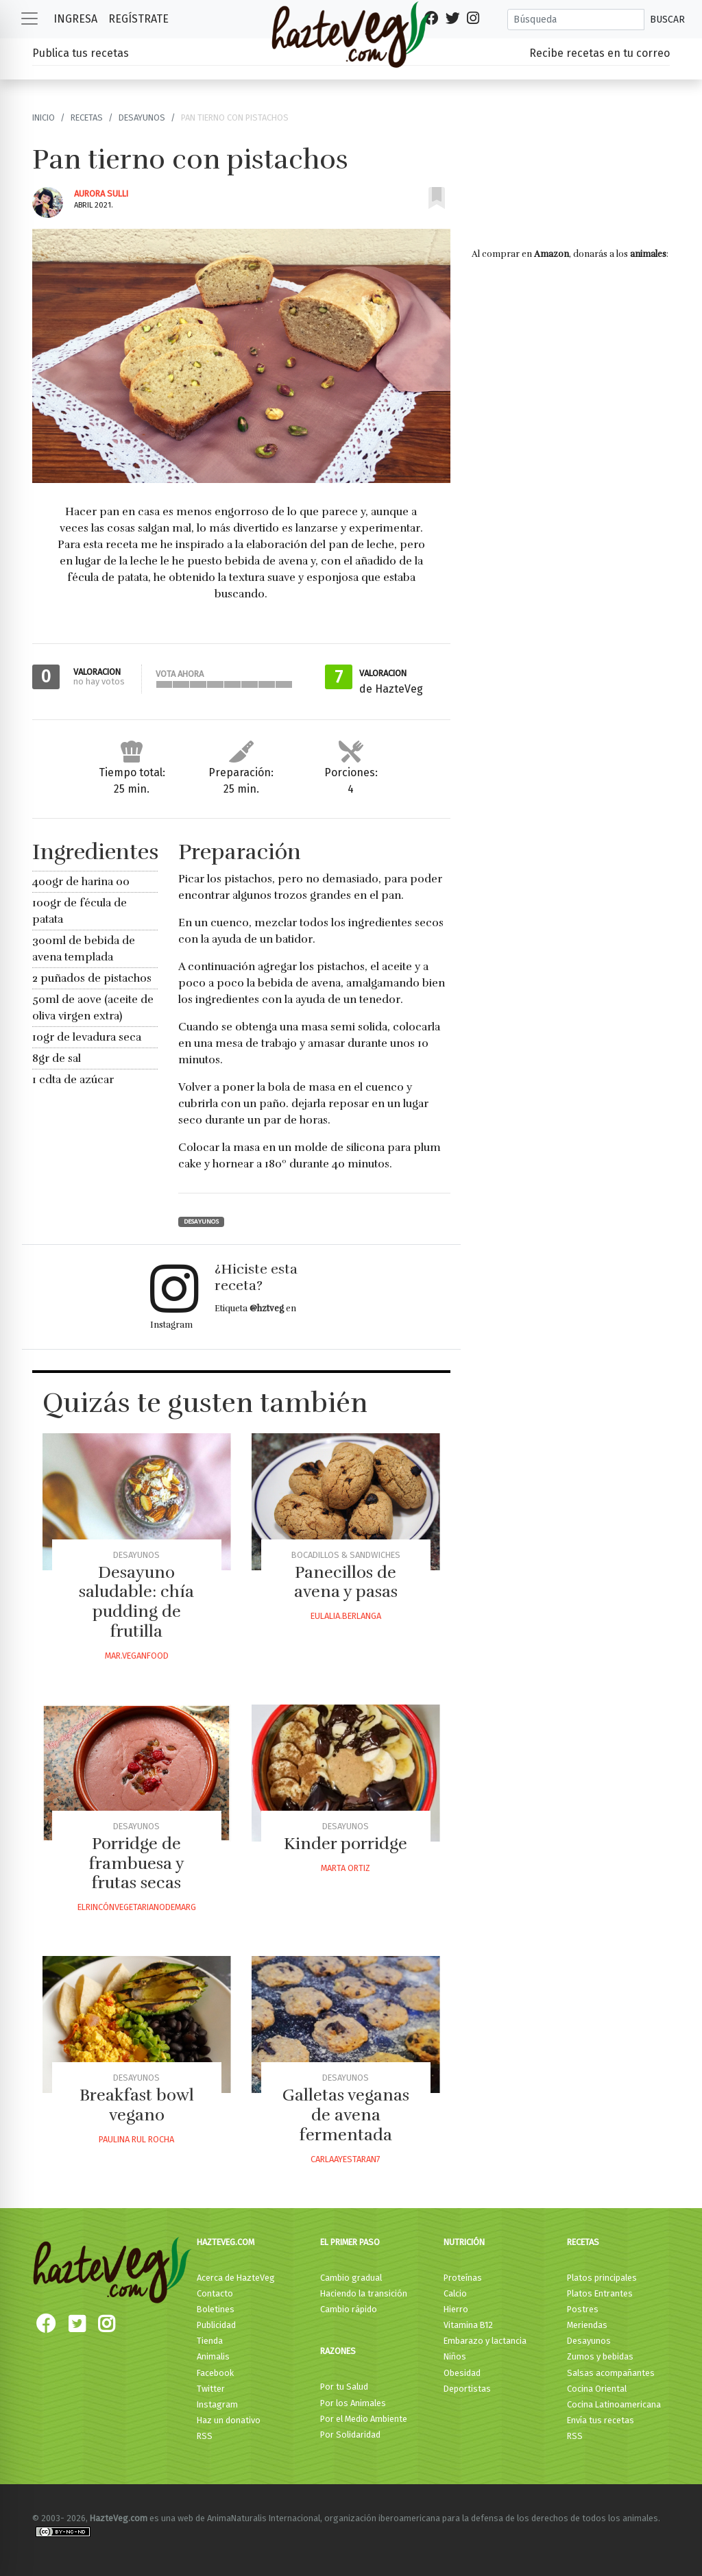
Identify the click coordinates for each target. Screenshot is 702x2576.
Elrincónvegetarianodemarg (136, 1907)
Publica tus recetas (80, 53)
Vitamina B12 (468, 2325)
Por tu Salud (344, 2386)
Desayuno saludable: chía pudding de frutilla (136, 1602)
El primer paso (350, 2242)
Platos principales (602, 2277)
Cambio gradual (351, 2277)
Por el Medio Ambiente (363, 2419)
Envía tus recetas (600, 2420)
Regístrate (138, 18)
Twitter (211, 2388)
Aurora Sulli (101, 193)
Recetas (87, 117)
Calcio (455, 2293)
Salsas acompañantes (611, 2373)
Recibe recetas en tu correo (599, 53)
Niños (455, 2356)
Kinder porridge (345, 1843)
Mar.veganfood (137, 1655)
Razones (338, 2351)
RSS (205, 2436)
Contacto (215, 2293)
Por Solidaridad (350, 2434)
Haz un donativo (229, 2420)
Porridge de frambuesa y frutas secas (136, 1863)
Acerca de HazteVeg (236, 2277)
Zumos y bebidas (600, 2356)
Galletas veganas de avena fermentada (345, 2115)
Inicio (43, 117)
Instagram (217, 2404)
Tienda (210, 2341)
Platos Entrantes (600, 2293)
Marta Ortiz (345, 1868)
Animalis (213, 2356)
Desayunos (142, 117)
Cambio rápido (348, 2309)
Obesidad (462, 2373)
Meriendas (587, 2325)
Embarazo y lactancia (485, 2341)
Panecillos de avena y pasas (346, 1582)
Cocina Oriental (597, 2388)
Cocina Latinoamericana (614, 2404)
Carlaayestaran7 (345, 2159)
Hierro (456, 2309)
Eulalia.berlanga (346, 1616)
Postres (582, 2309)
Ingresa (75, 18)
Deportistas (467, 2388)
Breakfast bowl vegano (137, 2105)
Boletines (215, 2309)
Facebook (215, 2373)
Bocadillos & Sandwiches (345, 1555)
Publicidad (216, 2325)
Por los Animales (353, 2403)
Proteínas (463, 2277)
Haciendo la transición (363, 2293)
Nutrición (464, 2242)
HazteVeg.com (225, 2242)
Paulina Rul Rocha (136, 2139)
